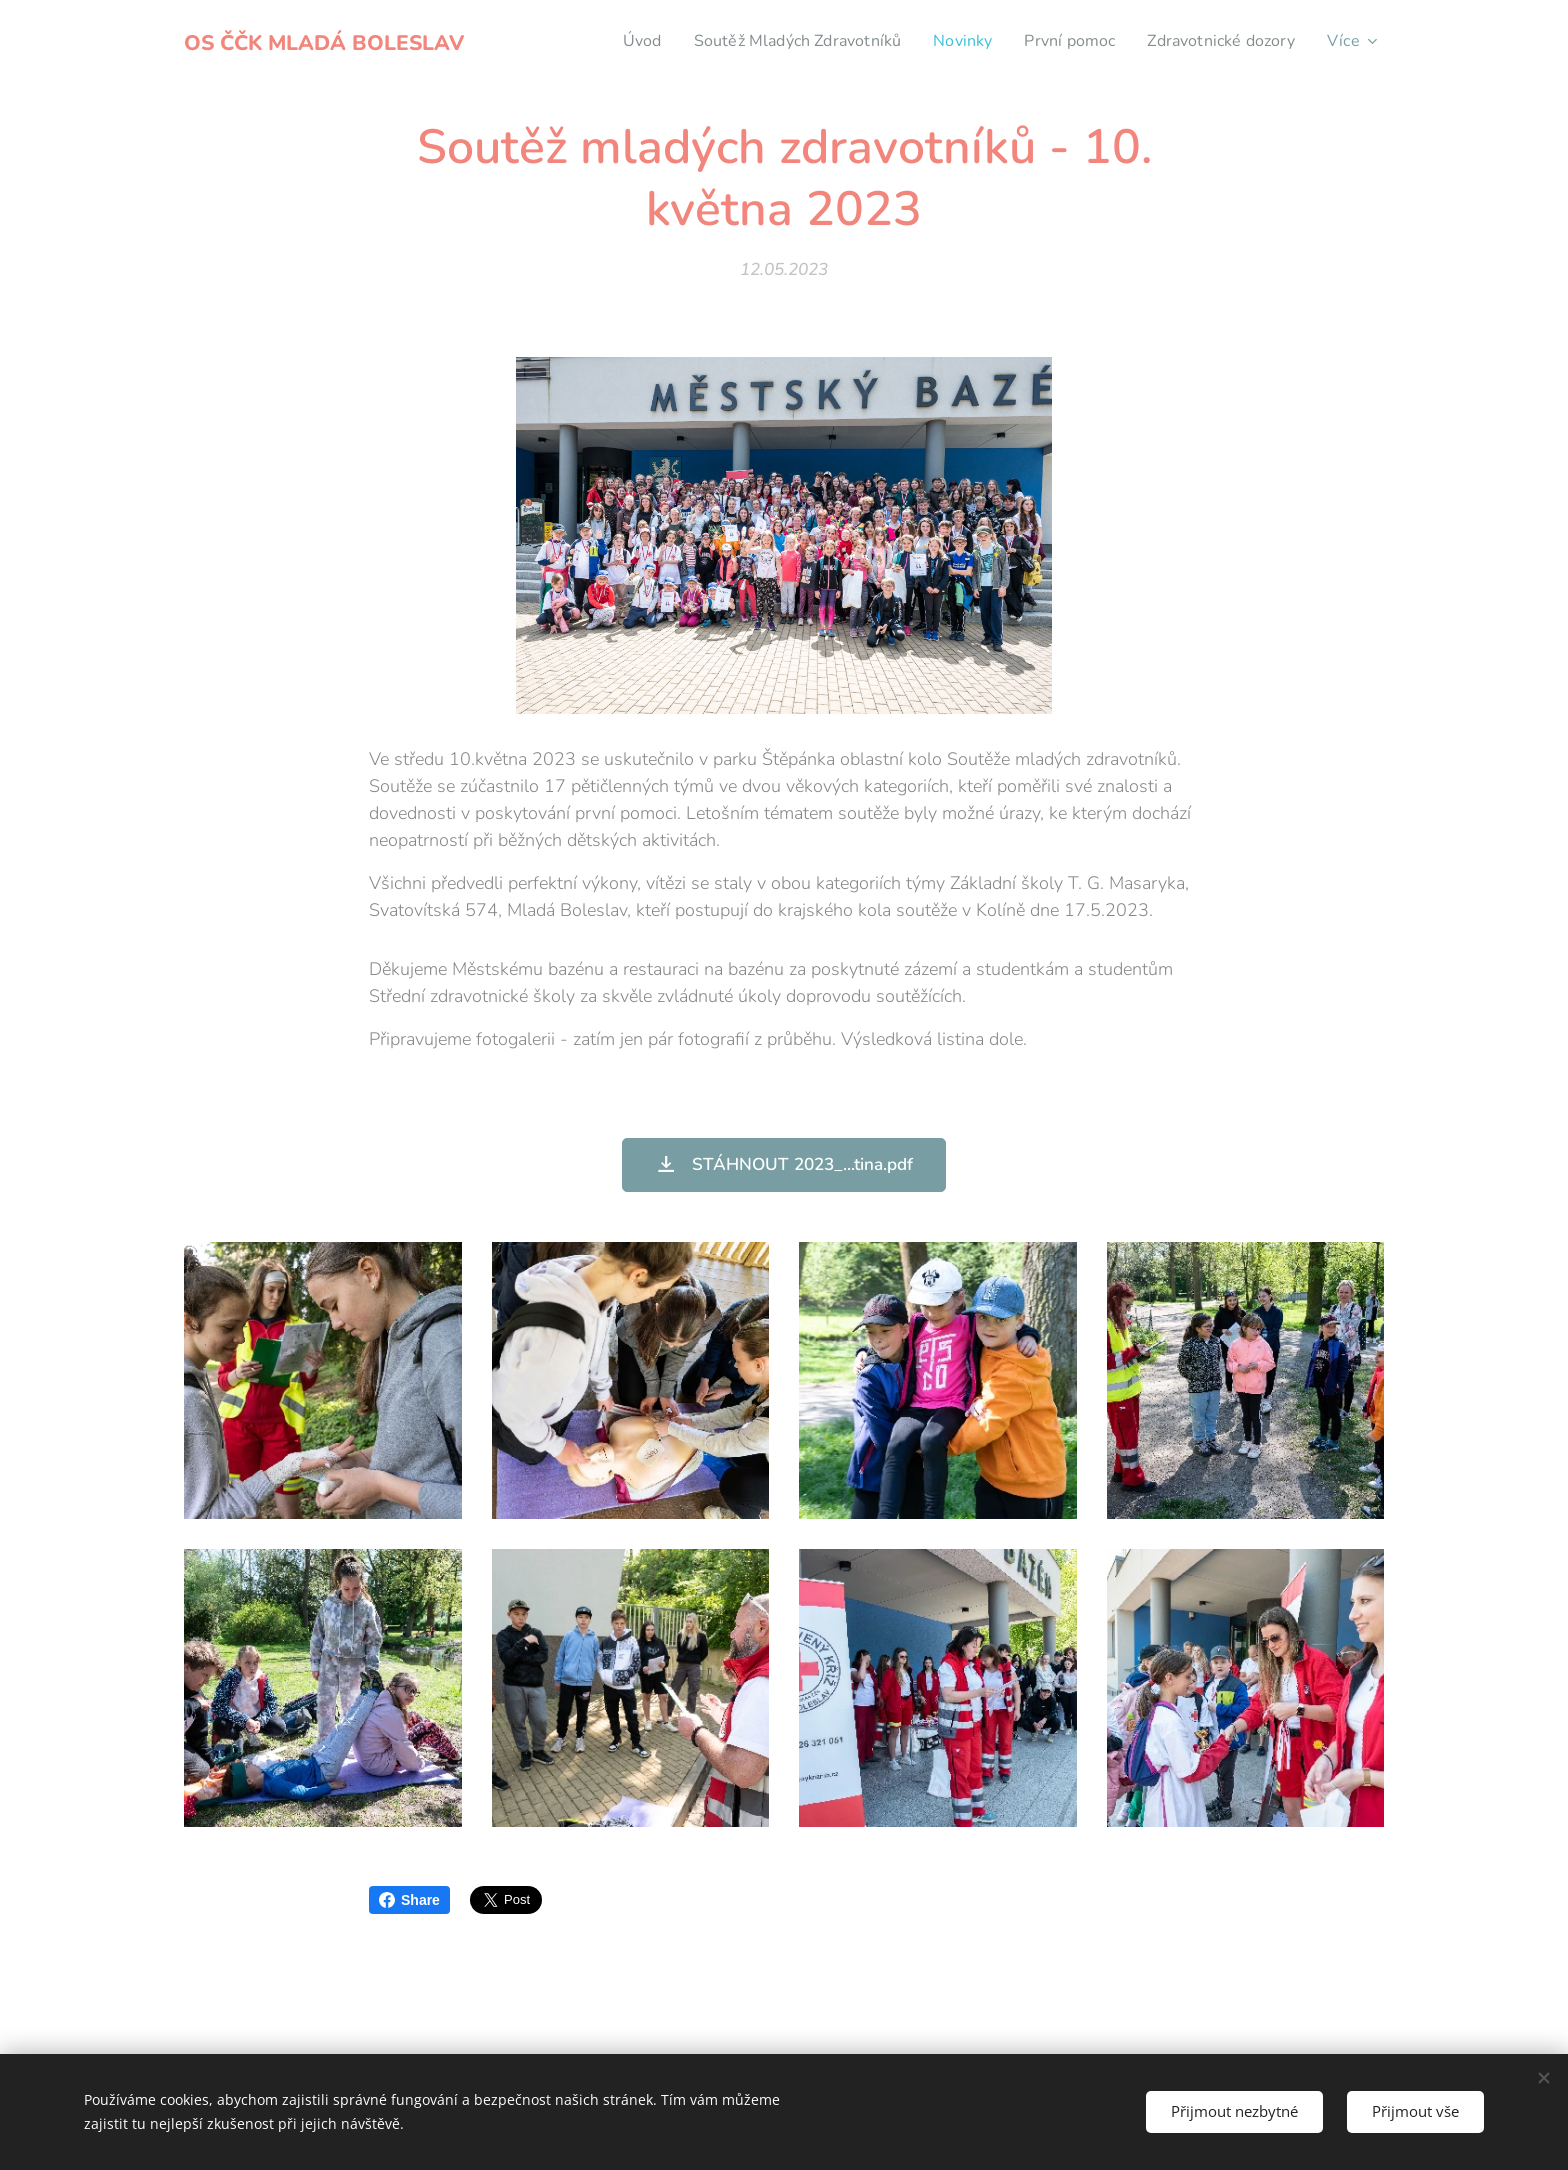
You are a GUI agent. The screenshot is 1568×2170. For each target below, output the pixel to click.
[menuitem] (607, 41)
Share (409, 1900)
